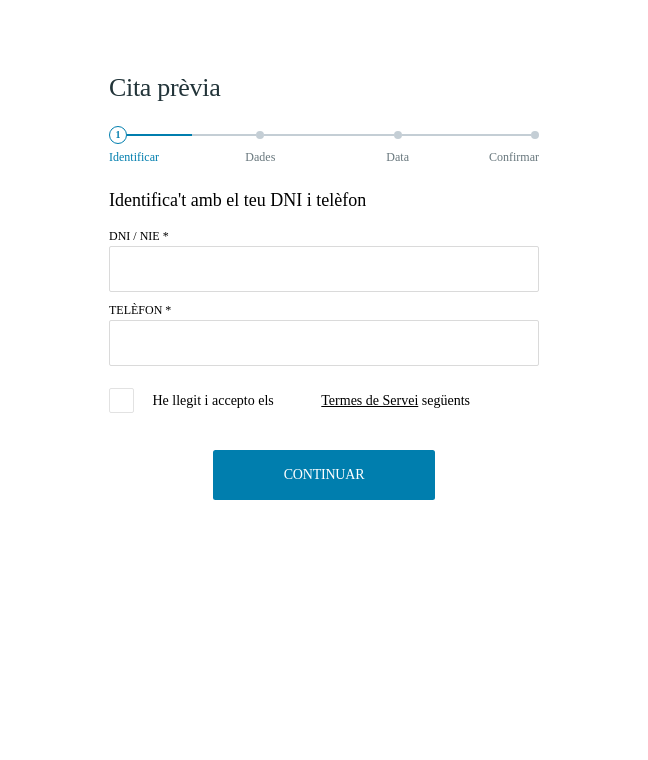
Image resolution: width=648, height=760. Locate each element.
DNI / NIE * (139, 236)
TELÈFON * (140, 310)
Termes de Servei (369, 400)
